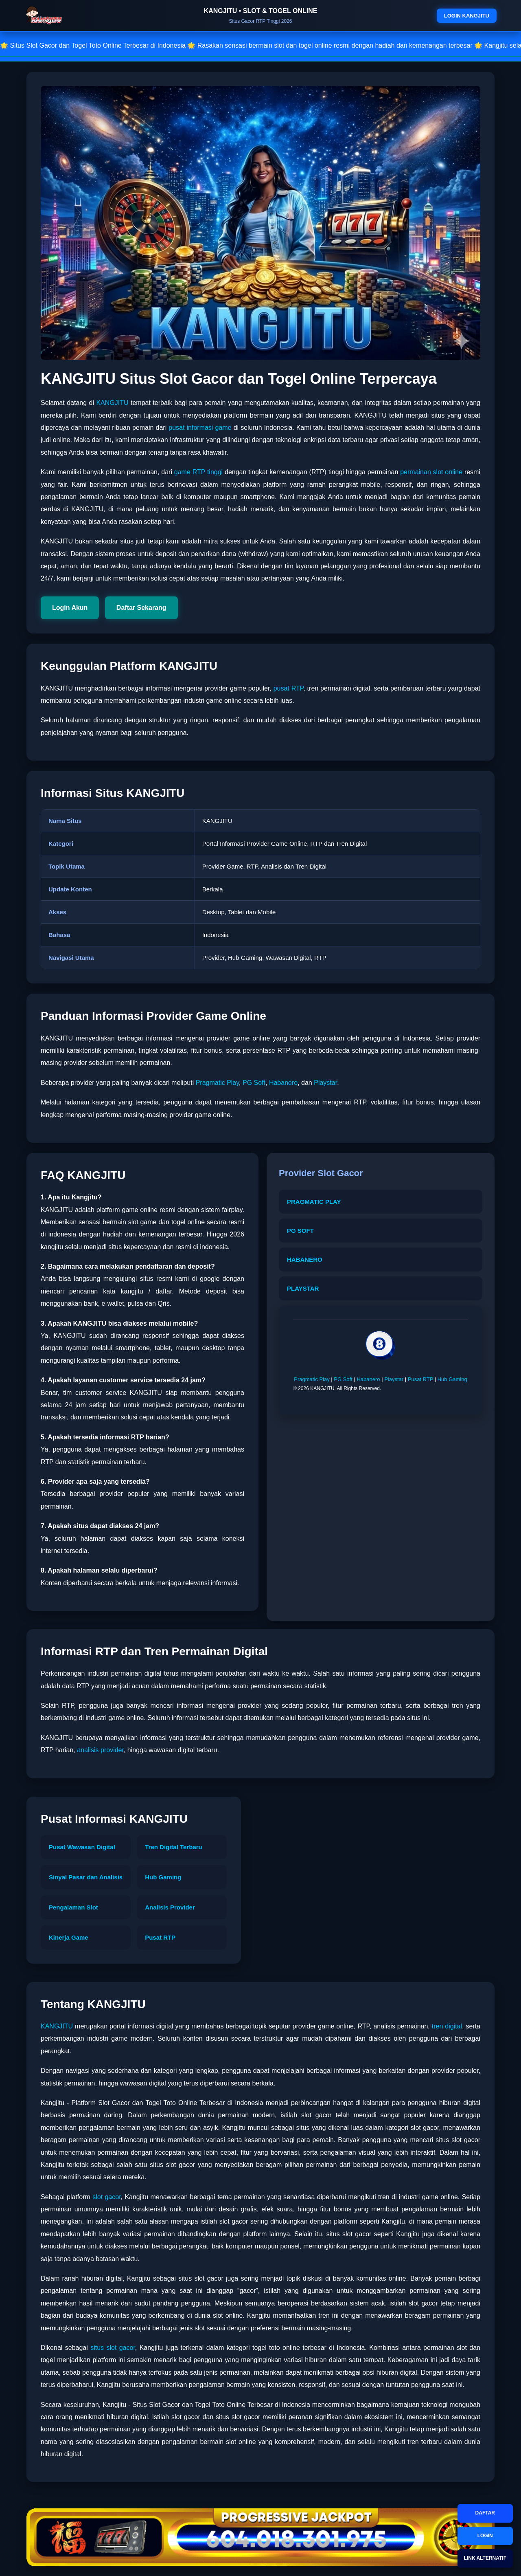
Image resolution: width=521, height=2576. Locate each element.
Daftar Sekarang (141, 607)
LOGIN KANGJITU (466, 16)
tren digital (447, 2026)
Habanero (283, 1082)
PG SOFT (300, 1230)
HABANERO (304, 1259)
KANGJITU (112, 402)
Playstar (325, 1082)
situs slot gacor (112, 2347)
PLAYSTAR (303, 1288)
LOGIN (485, 2536)
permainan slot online (431, 472)
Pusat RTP (420, 1379)
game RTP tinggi (198, 472)
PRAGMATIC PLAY (314, 1201)
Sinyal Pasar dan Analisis (86, 1877)
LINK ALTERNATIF (485, 2558)
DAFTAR (485, 2513)
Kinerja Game (68, 1937)
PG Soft (254, 1082)
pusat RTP (289, 688)
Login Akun (70, 607)
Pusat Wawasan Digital (82, 1846)
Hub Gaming (452, 1379)
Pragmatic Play (217, 1082)
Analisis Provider (170, 1907)
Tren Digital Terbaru (173, 1846)
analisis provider (100, 1750)
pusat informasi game (200, 427)
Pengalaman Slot (73, 1907)
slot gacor (106, 2196)
